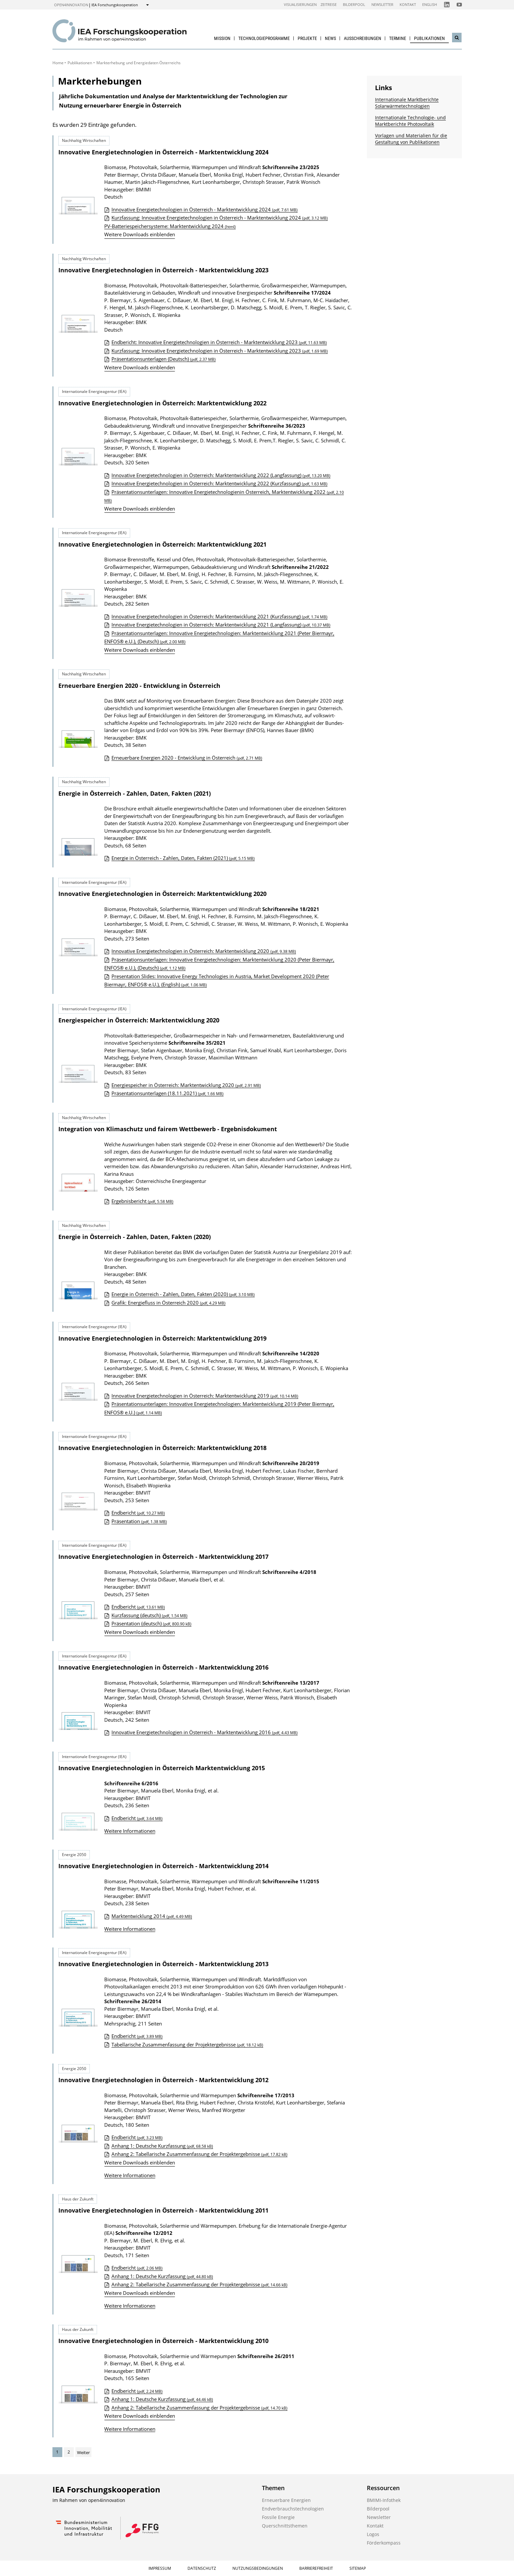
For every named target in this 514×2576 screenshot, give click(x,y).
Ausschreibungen (362, 38)
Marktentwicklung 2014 (151, 1916)
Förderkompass (384, 2543)
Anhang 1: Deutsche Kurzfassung (162, 2145)
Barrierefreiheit (316, 2568)
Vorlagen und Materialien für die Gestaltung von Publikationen (411, 138)
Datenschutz (202, 2568)
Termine (397, 38)
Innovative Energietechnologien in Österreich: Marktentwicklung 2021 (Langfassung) (220, 624)
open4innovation (71, 4)
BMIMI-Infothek (384, 2500)
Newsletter (382, 4)
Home (58, 63)
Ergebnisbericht (142, 1201)
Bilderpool (354, 4)
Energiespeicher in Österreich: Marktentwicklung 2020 (138, 1020)
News (330, 38)
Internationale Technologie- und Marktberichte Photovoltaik (410, 120)
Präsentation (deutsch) (151, 1623)
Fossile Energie (278, 2517)
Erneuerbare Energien (286, 2500)
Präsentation (139, 1521)
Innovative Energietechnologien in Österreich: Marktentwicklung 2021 (162, 544)
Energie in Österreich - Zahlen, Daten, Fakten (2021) (134, 793)
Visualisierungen (300, 4)
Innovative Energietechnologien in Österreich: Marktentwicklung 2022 (162, 403)
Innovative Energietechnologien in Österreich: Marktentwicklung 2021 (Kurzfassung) (219, 616)
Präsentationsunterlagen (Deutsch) (163, 359)
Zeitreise (329, 4)
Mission (222, 38)
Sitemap (357, 2568)
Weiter (83, 2452)
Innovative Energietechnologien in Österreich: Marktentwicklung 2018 (162, 1448)
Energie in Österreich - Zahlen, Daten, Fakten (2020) (134, 1237)
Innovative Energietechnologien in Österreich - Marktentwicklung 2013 (163, 1964)
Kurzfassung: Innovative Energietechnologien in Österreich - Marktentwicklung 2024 (219, 217)
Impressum (159, 2568)
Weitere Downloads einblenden (139, 234)
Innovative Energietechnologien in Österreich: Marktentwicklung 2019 (162, 1338)
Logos (373, 2534)
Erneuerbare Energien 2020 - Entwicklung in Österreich (139, 685)
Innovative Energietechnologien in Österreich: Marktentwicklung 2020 (162, 894)
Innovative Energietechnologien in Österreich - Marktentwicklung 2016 (163, 1667)
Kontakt (408, 4)
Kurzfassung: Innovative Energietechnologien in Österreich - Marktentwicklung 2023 (219, 350)
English (429, 4)
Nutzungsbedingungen (257, 2568)
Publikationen (429, 38)
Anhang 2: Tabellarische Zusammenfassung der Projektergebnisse (199, 2154)
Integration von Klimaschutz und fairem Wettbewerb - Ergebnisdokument (167, 1129)
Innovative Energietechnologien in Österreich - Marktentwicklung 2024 (163, 152)
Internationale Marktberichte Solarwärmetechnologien (407, 102)
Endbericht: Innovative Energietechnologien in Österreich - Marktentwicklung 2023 (219, 342)
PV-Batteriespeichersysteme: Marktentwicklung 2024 (170, 226)
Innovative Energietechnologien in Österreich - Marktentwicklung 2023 (163, 270)
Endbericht (138, 1512)
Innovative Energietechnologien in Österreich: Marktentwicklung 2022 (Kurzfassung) (219, 483)
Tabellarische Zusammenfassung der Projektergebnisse (187, 2044)
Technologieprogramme (264, 38)
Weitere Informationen (129, 1831)
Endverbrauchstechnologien (293, 2509)
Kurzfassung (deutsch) (149, 1615)
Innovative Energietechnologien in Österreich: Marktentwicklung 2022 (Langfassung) (220, 475)
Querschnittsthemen (284, 2526)
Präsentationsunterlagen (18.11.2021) (167, 1093)
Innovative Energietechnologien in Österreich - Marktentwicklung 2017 (163, 1556)
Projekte (307, 38)
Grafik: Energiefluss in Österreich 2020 (168, 1302)
